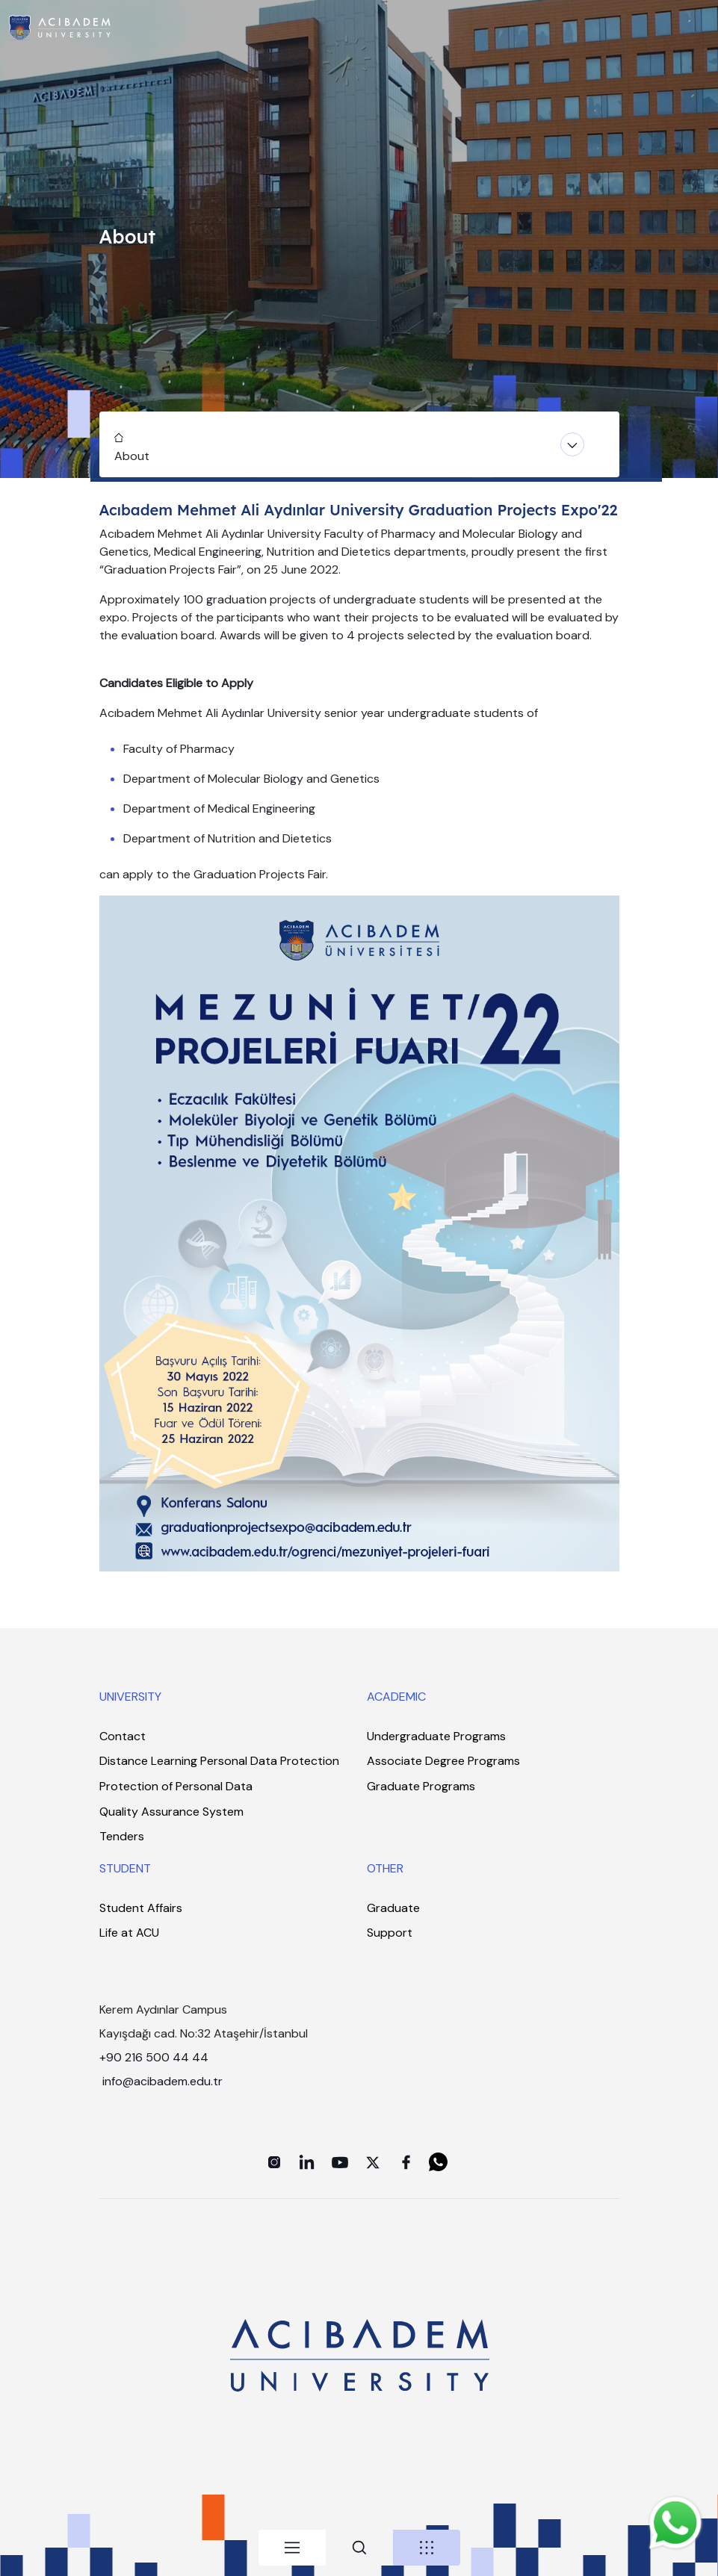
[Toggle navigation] (359, 444)
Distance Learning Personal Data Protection (219, 1761)
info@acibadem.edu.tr (164, 2081)
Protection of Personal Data (176, 1786)
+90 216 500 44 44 (153, 2057)
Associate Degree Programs (443, 1761)
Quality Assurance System (171, 1811)
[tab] (292, 2548)
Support (389, 1932)
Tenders (121, 1836)
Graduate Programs (421, 1786)
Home (117, 435)
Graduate (393, 1908)
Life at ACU (129, 1932)
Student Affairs (140, 1908)
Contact (122, 1736)
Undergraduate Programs (436, 1736)
